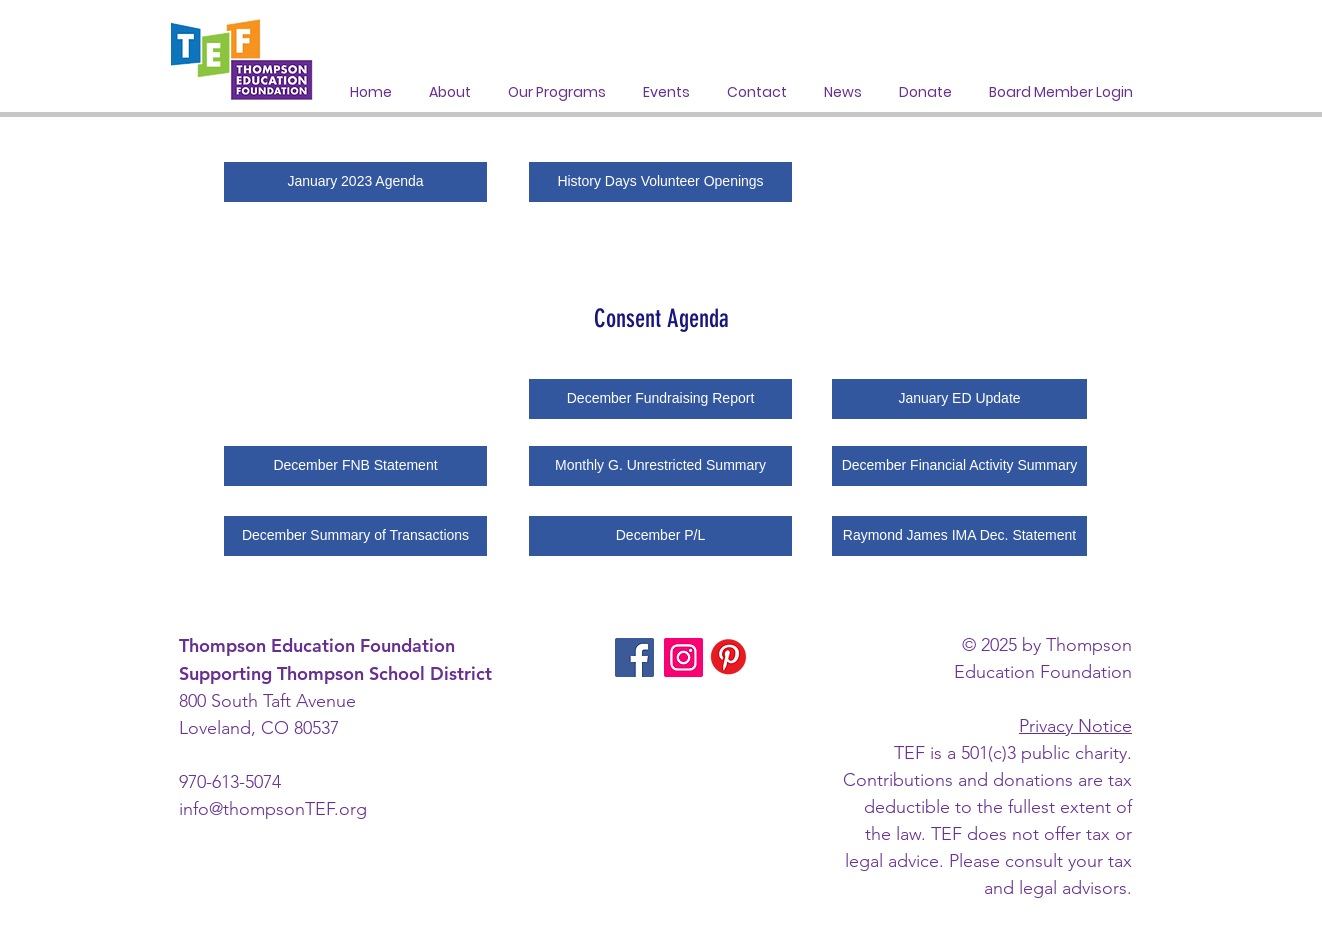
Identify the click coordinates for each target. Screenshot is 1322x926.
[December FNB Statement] (355, 466)
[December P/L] (660, 536)
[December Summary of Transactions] (355, 536)
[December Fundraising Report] (660, 399)
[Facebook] (634, 657)
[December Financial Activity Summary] (959, 466)
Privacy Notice (1075, 726)
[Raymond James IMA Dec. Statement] (959, 536)
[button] (556, 92)
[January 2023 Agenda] (355, 182)
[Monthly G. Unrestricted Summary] (660, 466)
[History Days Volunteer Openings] (660, 182)
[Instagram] (683, 657)
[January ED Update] (959, 399)
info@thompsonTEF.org (273, 809)
